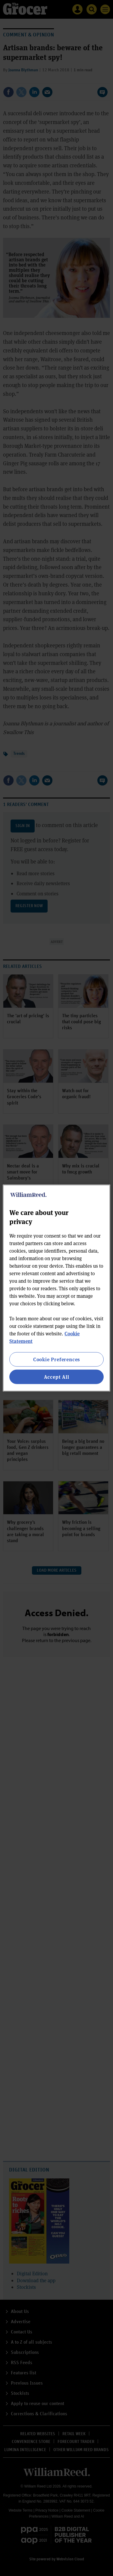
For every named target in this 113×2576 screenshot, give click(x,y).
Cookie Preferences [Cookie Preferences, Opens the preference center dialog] (56, 1359)
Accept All (56, 1376)
